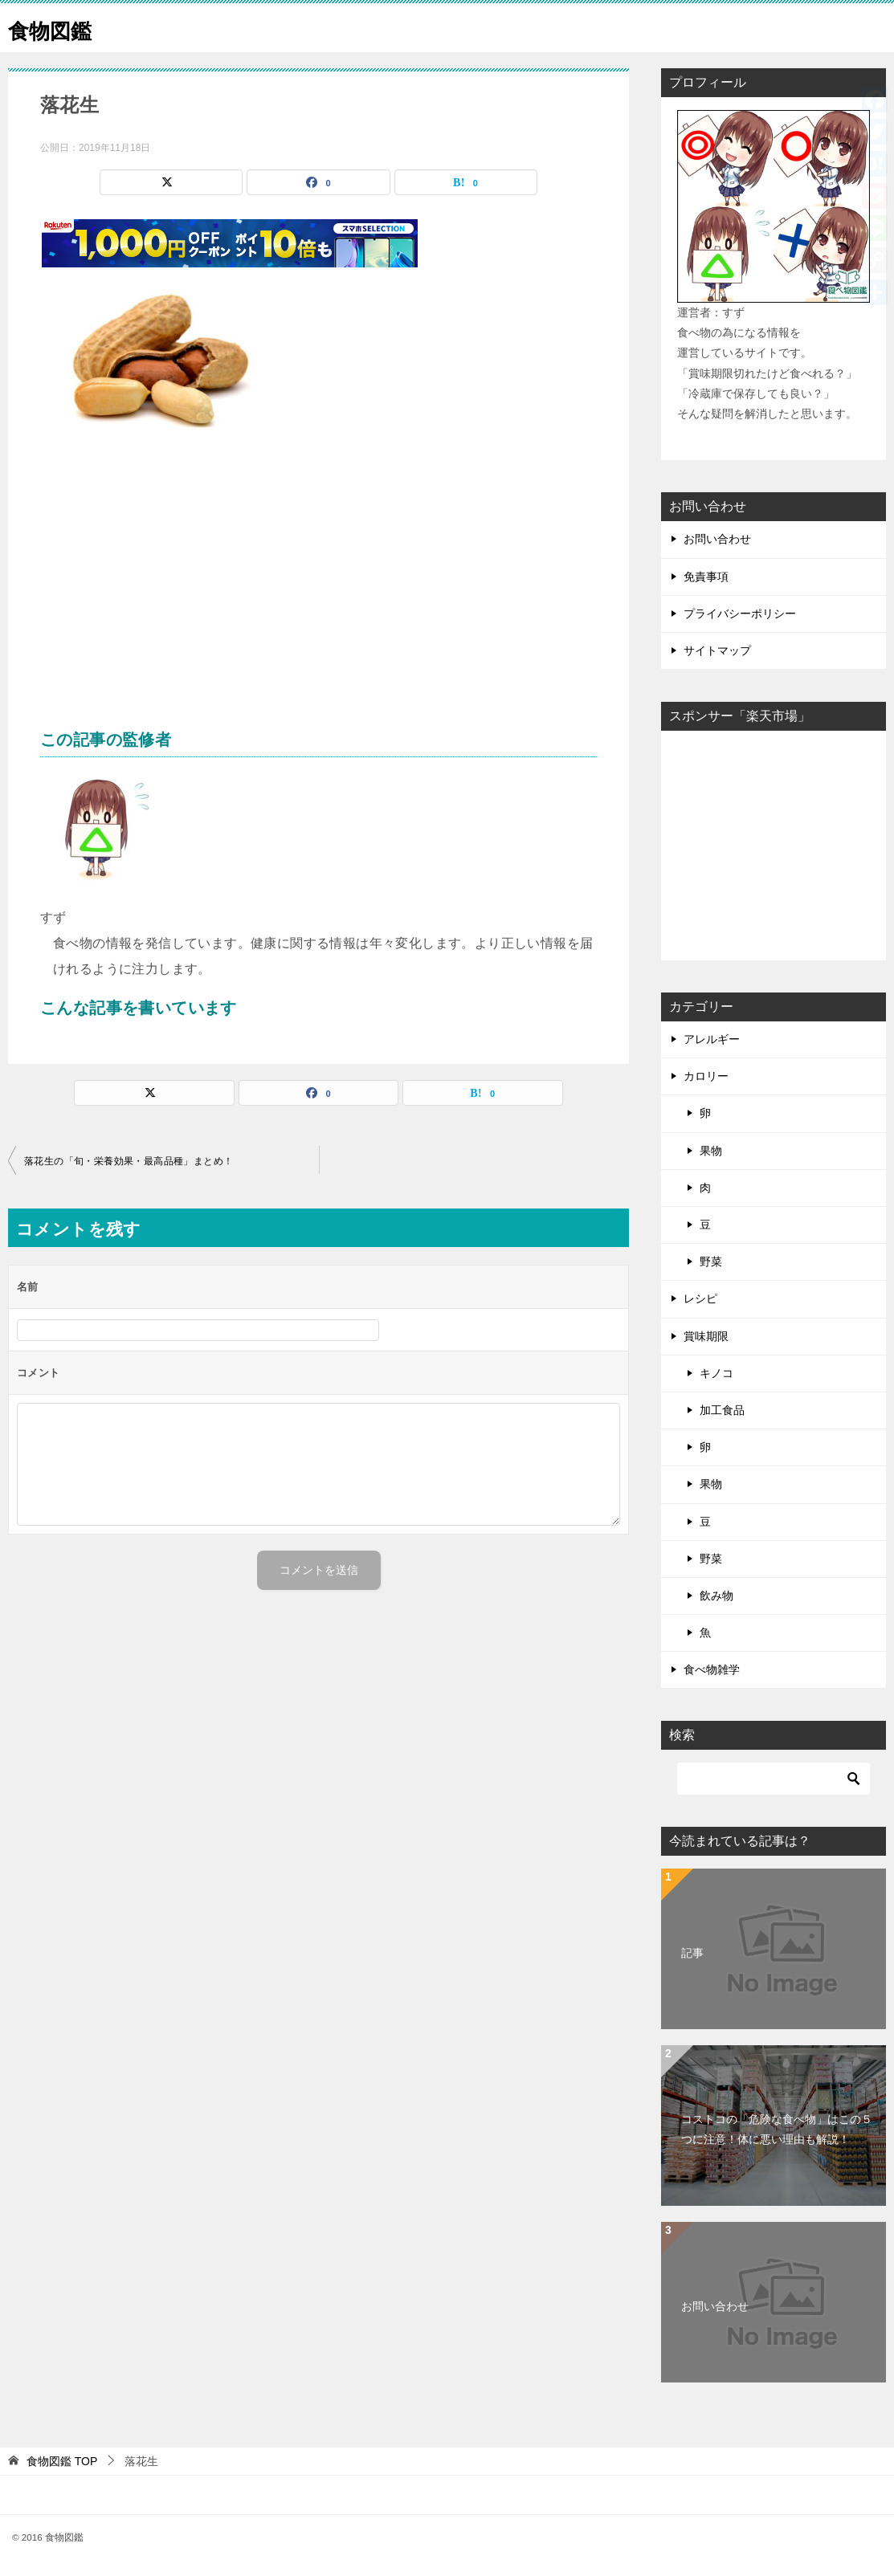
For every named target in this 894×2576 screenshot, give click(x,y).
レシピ (700, 1298)
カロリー (706, 1076)
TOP (62, 2461)
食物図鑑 (56, 28)
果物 (711, 1150)
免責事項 (706, 576)
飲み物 (716, 1595)
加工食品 (722, 1410)
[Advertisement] (318, 599)
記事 (692, 1952)
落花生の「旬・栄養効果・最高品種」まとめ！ (128, 1161)
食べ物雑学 (712, 1669)
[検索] (773, 1779)
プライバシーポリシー (740, 613)
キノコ (716, 1373)
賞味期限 (706, 1336)
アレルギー (712, 1039)
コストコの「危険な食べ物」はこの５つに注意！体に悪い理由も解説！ (776, 2129)
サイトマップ (717, 650)
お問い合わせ (717, 538)
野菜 (711, 1261)
